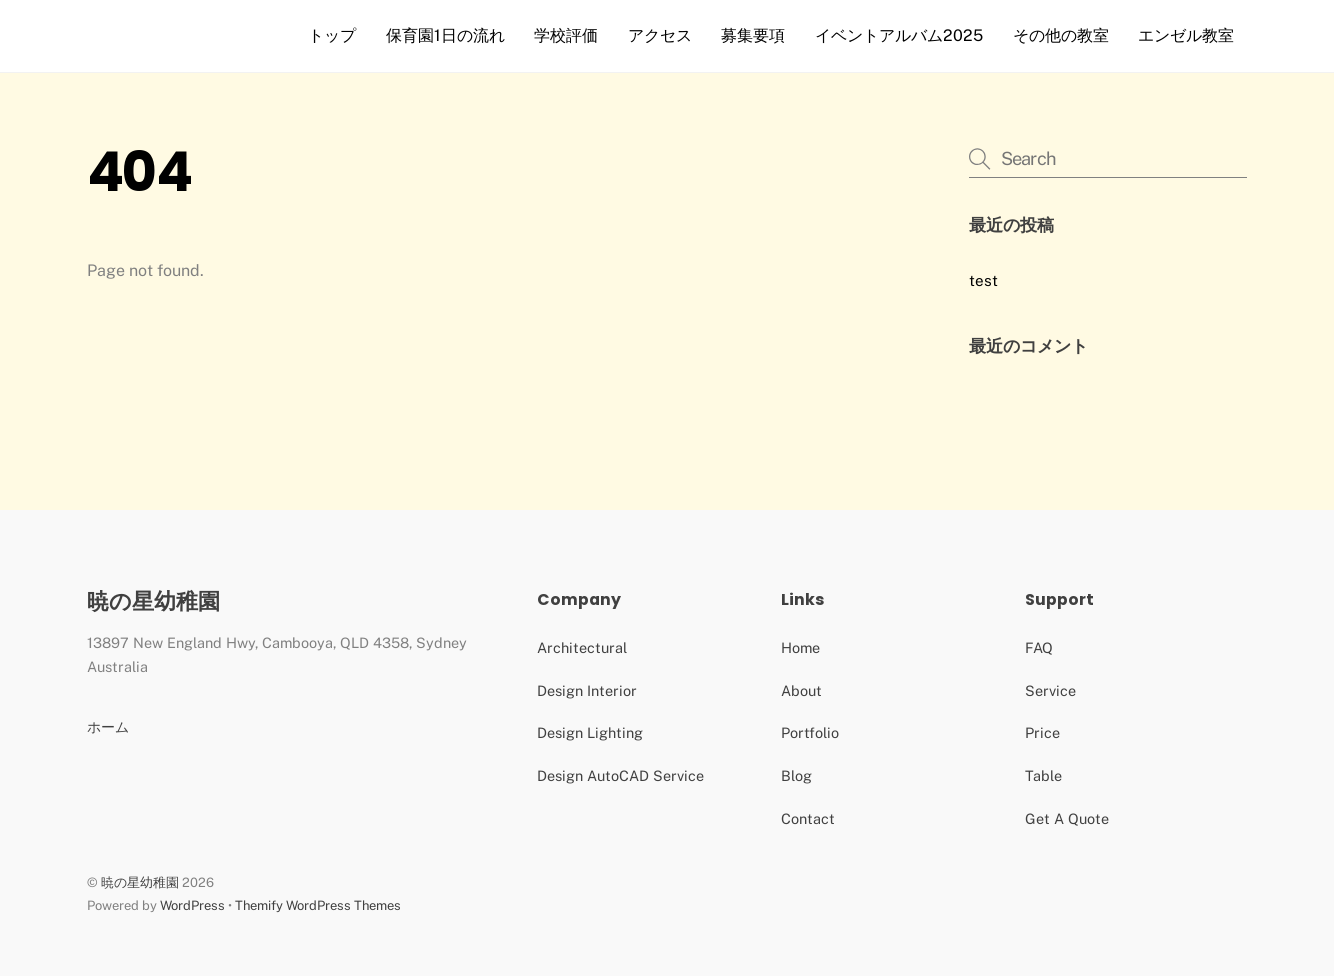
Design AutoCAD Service (620, 775)
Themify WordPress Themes (318, 905)
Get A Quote (1067, 818)
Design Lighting (590, 732)
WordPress (192, 905)
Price (1042, 732)
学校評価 (566, 35)
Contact (808, 818)
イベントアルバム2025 (899, 35)
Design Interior (587, 690)
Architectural (582, 647)
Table (1043, 775)
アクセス (660, 35)
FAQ (1039, 647)
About (801, 690)
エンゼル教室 (1186, 35)
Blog (796, 775)
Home (800, 647)
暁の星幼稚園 (140, 882)
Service (1050, 690)
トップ (332, 35)
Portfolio (810, 732)
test (983, 280)
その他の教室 (1061, 35)
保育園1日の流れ (445, 35)
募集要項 (753, 35)
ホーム (108, 726)
